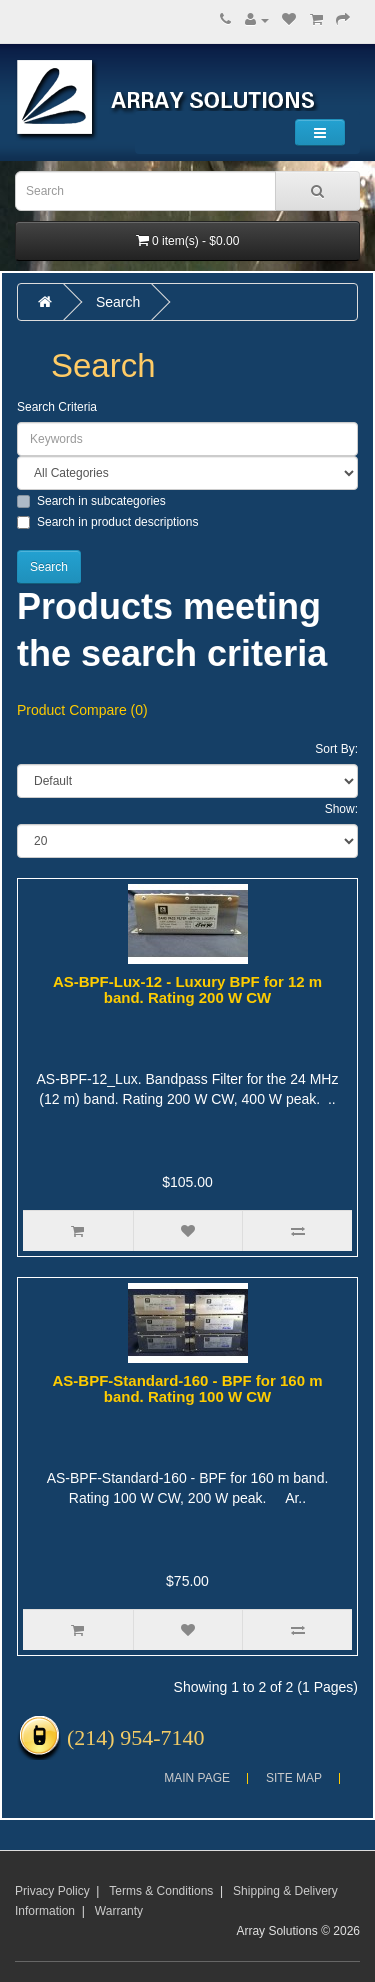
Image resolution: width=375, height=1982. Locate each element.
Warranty (119, 1911)
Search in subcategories (91, 501)
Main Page (197, 1778)
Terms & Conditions (161, 1891)
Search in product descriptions (107, 522)
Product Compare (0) (82, 710)
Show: (341, 809)
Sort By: (336, 749)
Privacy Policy (52, 1891)
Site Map (294, 1778)
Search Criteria (57, 407)
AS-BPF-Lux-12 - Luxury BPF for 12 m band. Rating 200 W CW (187, 990)
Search (118, 302)
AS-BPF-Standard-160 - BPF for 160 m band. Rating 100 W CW (187, 1389)
